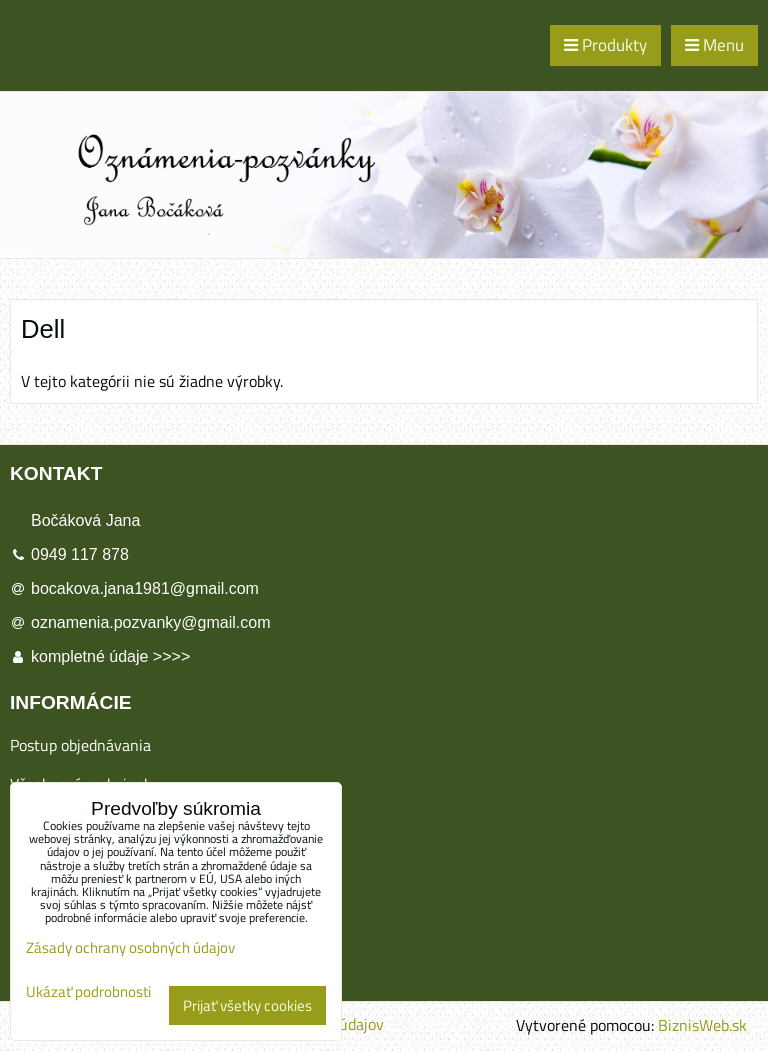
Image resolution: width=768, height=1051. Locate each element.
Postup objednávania (80, 745)
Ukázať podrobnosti (88, 992)
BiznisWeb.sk (702, 1025)
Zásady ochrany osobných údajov (130, 947)
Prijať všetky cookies (247, 1005)
